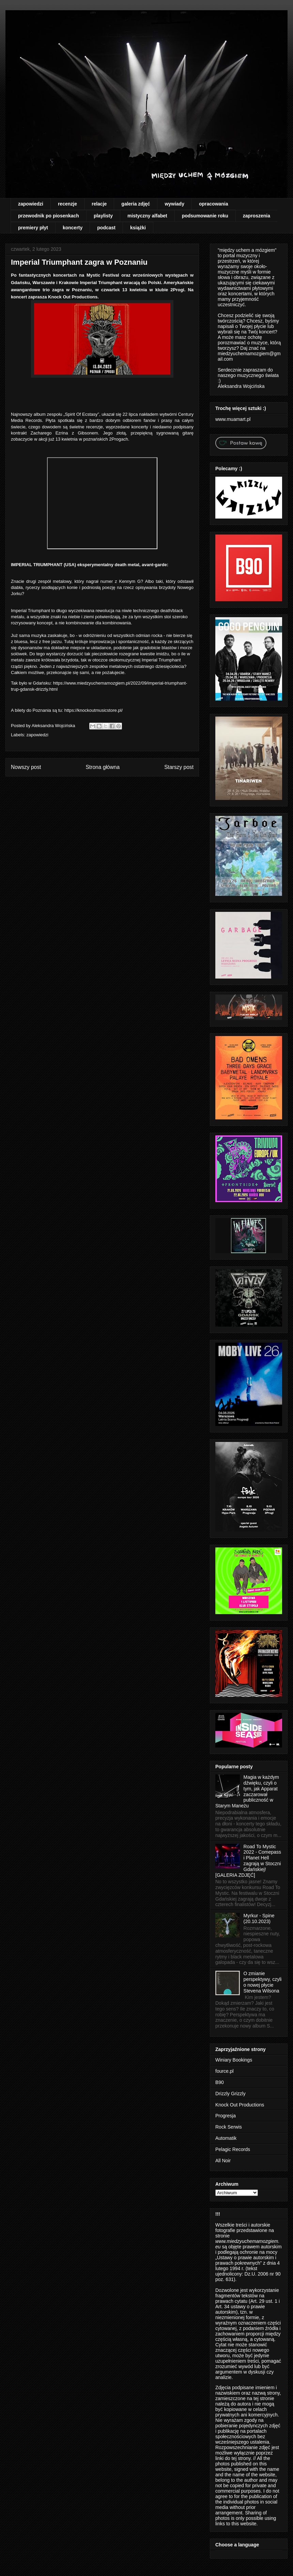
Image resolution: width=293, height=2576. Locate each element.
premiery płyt (33, 227)
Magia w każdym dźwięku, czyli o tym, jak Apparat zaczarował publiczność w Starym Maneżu (247, 1791)
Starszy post (179, 767)
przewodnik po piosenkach (48, 215)
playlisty (103, 215)
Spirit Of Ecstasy (81, 414)
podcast (106, 227)
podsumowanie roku (205, 215)
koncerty (72, 227)
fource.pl (224, 2071)
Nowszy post (26, 767)
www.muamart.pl (232, 419)
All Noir (223, 2160)
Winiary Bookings (233, 2060)
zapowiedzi (30, 204)
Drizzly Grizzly (230, 2093)
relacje (99, 204)
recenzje (67, 204)
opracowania (213, 204)
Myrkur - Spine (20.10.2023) (259, 1918)
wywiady (174, 204)
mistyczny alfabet (147, 215)
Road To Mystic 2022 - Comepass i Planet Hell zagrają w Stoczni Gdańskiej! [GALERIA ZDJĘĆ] (248, 1861)
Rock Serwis (228, 2127)
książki (138, 227)
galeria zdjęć (135, 204)
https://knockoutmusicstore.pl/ (93, 710)
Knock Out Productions (239, 2104)
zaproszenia (256, 215)
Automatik (225, 2138)
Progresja (225, 2115)
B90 (219, 2082)
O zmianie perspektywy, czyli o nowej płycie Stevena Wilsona (263, 1982)
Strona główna (103, 767)
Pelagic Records (232, 2149)
